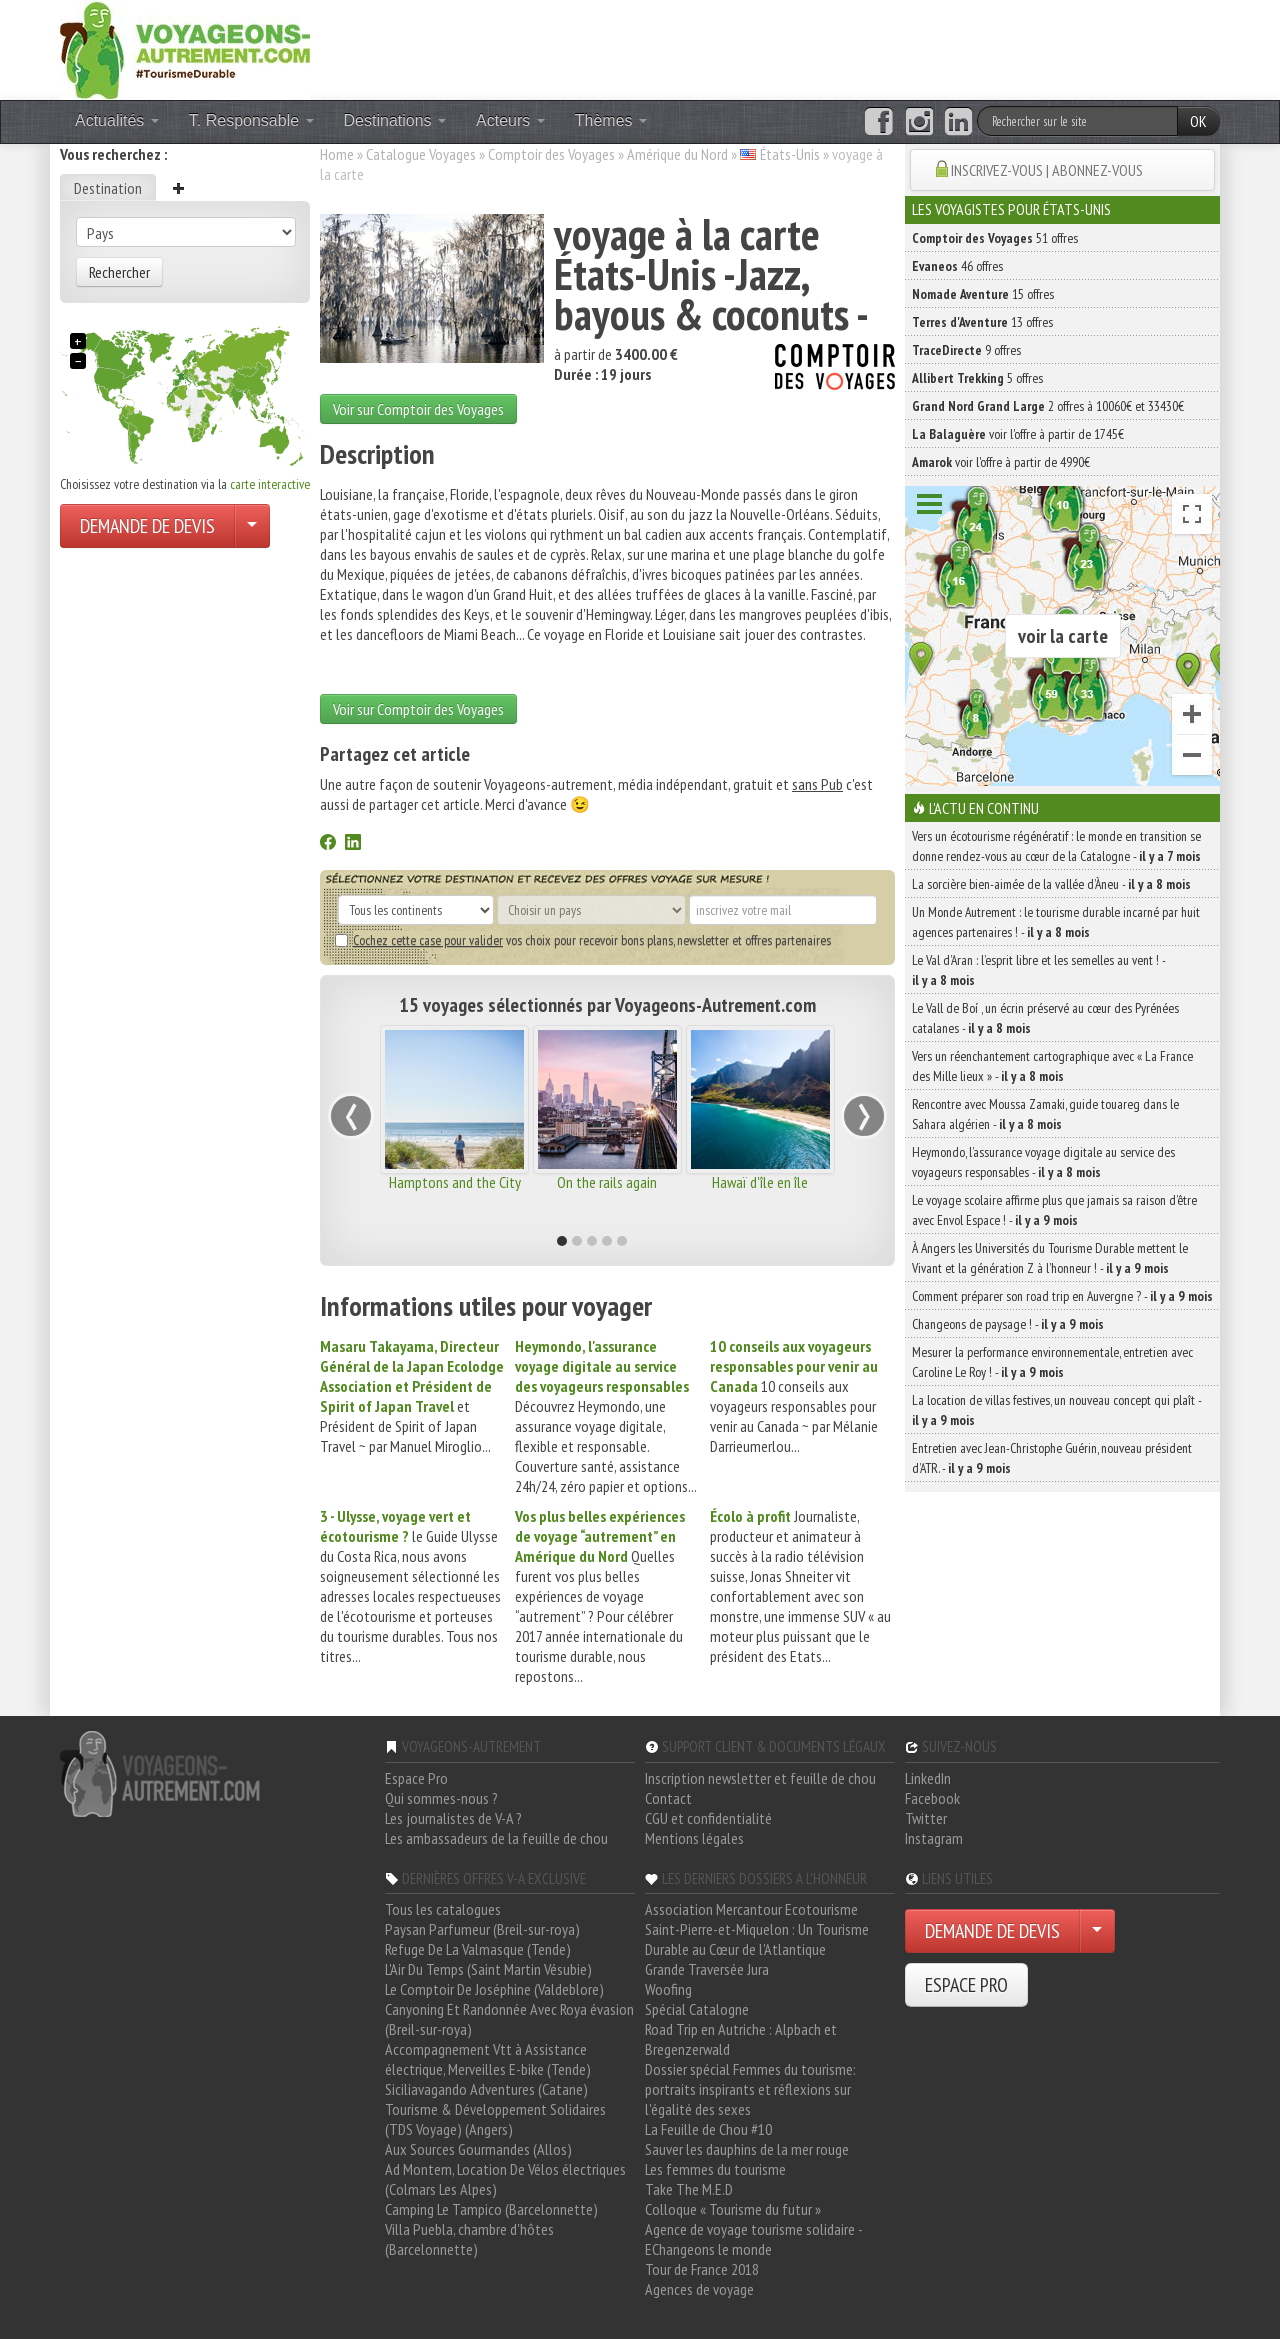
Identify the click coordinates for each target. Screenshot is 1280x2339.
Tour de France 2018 (702, 2269)
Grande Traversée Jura (707, 1969)
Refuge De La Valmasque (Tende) (478, 1949)
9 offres (966, 350)
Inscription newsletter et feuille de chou (760, 1778)
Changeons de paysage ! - (1008, 1324)
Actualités (117, 120)
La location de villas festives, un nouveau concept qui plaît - (1056, 1410)
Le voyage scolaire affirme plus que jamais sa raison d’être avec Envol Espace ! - (1054, 1210)
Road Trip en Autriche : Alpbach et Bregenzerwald (741, 2039)
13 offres (982, 322)
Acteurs (510, 120)
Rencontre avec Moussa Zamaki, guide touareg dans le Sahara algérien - (1045, 1114)
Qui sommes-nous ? (441, 1798)
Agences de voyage (699, 2289)
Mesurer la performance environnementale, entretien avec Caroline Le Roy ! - (1052, 1362)
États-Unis (790, 154)
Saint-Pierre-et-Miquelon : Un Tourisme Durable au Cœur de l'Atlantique (757, 1939)
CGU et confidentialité (708, 1818)
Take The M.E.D (689, 2189)
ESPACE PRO (966, 1985)
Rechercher (119, 272)
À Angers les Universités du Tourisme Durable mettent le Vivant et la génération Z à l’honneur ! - (1050, 1258)
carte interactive (270, 484)
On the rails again (607, 1182)
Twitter (926, 1818)
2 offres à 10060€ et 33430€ (1048, 406)
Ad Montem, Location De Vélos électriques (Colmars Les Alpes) (505, 2179)
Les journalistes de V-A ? (453, 1818)
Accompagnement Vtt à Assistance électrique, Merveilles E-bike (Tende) (488, 2059)
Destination (108, 188)
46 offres (957, 266)
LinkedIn (928, 1778)
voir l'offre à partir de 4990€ (1001, 462)
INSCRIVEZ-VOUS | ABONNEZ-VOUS (1047, 170)
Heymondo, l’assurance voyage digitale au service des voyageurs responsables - (1043, 1162)
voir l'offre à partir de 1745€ (1018, 434)
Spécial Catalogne (697, 2009)
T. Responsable (251, 120)
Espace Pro (416, 1778)
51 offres (995, 238)
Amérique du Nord (677, 154)
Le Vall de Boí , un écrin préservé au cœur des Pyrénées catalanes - (1045, 1018)
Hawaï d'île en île (760, 1182)
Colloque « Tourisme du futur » (733, 2209)
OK (1198, 121)
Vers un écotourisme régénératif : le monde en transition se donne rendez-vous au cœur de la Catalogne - (1056, 846)
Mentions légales (694, 1838)
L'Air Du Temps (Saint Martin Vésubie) (488, 1969)
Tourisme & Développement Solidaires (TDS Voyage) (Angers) (495, 2119)
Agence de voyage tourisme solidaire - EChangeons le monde (753, 2239)
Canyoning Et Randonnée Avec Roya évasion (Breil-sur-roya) (509, 2019)
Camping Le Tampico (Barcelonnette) (491, 2209)
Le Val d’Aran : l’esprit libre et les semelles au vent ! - (1038, 970)
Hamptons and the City (455, 1182)
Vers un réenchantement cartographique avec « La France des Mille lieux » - (1052, 1066)
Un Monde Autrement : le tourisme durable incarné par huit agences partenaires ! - (1056, 922)
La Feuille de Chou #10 (708, 2129)
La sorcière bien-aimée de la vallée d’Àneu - (1051, 884)
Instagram (934, 1838)
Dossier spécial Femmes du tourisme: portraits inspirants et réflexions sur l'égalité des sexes (750, 2089)
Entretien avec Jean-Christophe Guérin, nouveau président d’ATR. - (1052, 1458)
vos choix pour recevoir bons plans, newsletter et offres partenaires (583, 940)
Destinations (395, 120)
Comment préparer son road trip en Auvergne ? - (1062, 1296)
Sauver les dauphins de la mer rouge (747, 2149)
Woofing (668, 1989)
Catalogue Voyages (421, 154)
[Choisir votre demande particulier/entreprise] (252, 526)
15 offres (983, 294)
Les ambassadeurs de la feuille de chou (496, 1838)
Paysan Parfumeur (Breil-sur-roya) (482, 1929)
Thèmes (611, 120)
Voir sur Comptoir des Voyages (418, 409)
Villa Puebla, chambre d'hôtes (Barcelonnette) (469, 2239)
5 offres (977, 378)
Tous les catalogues (443, 1909)
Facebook (932, 1798)
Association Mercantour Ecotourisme (751, 1909)
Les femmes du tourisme (715, 2169)
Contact (668, 1798)
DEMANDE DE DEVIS (147, 526)
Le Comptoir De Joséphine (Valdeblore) (494, 1989)
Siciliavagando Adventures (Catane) (486, 2089)
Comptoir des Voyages (551, 154)
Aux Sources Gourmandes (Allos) (478, 2149)
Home (337, 154)
